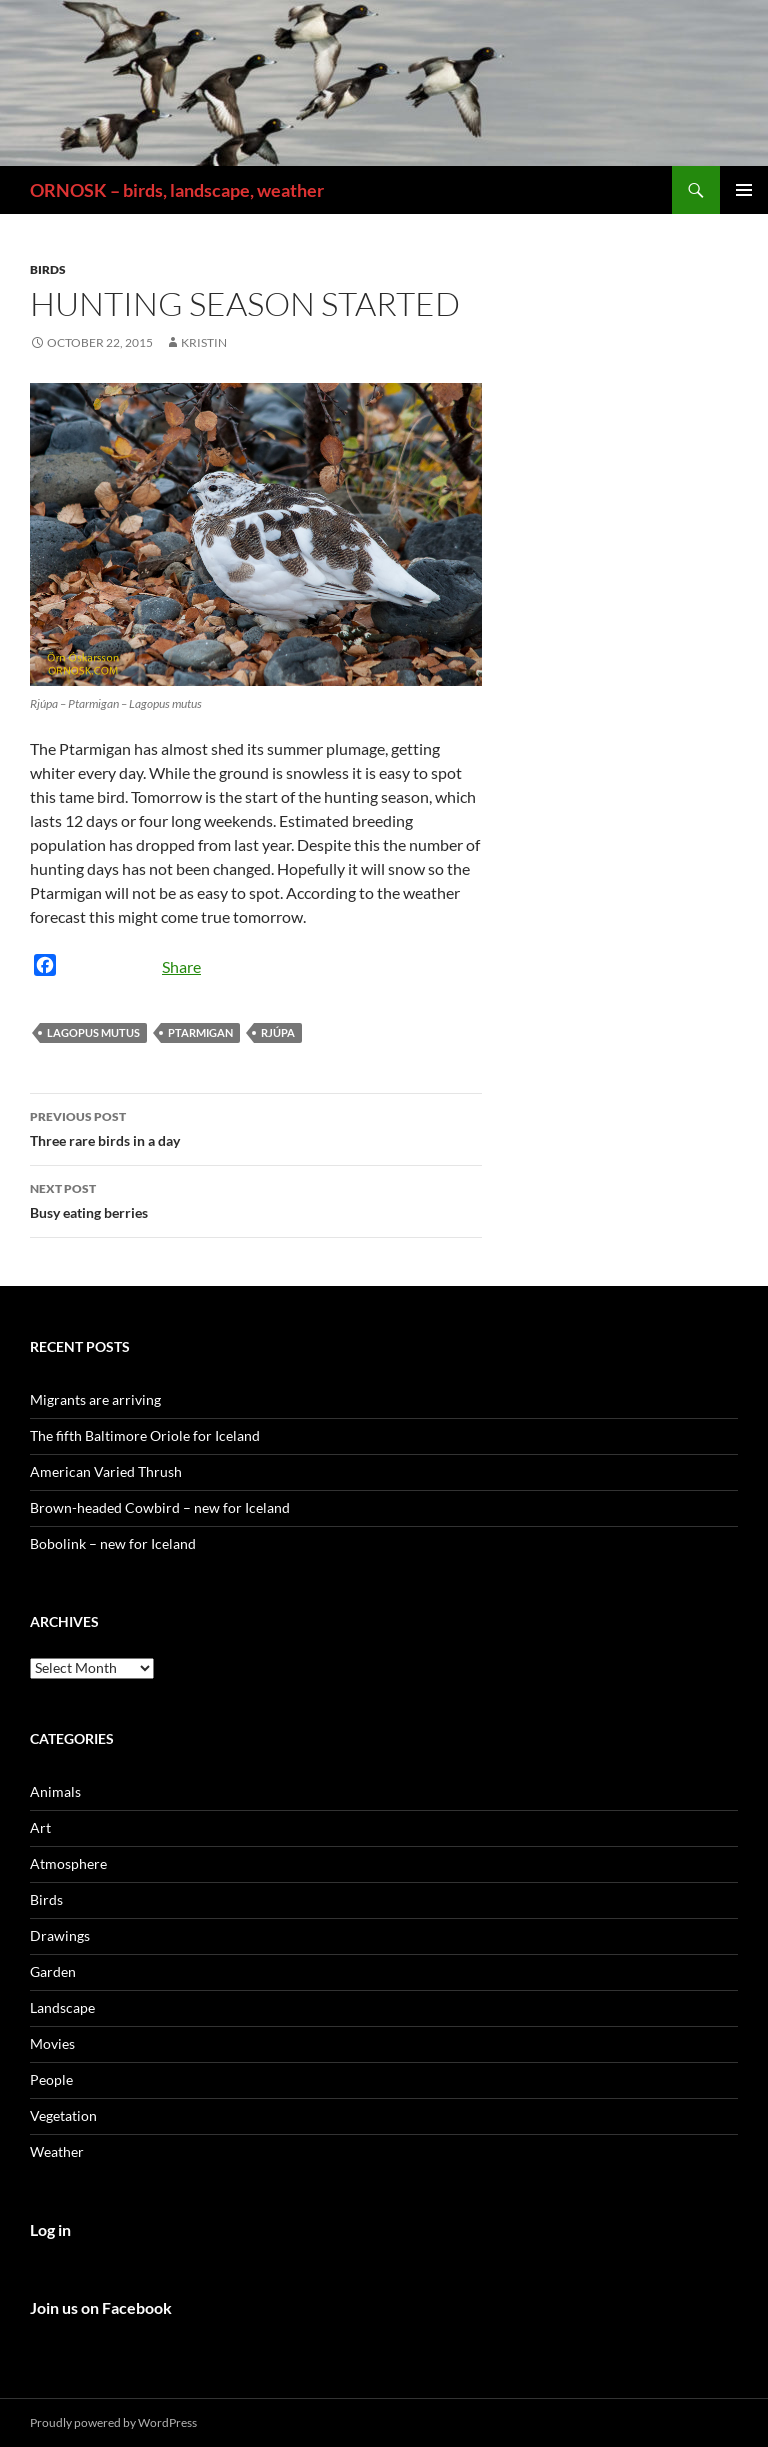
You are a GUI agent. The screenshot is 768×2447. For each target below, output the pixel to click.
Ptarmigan (200, 1032)
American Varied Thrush (106, 1471)
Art (40, 1827)
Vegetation (63, 2115)
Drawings (60, 1935)
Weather (57, 2151)
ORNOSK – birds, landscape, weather (177, 190)
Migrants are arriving (95, 1399)
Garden (53, 1971)
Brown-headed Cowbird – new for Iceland (160, 1507)
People (51, 2079)
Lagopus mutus (93, 1032)
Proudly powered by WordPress (113, 2422)
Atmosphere (68, 1863)
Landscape (62, 2007)
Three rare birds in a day (256, 1127)
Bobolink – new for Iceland (113, 1543)
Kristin (204, 342)
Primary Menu (744, 190)
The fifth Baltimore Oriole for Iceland (145, 1435)
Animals (55, 1791)
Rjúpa (278, 1032)
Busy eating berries (256, 1199)
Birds (48, 269)
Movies (52, 2043)
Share (181, 966)
